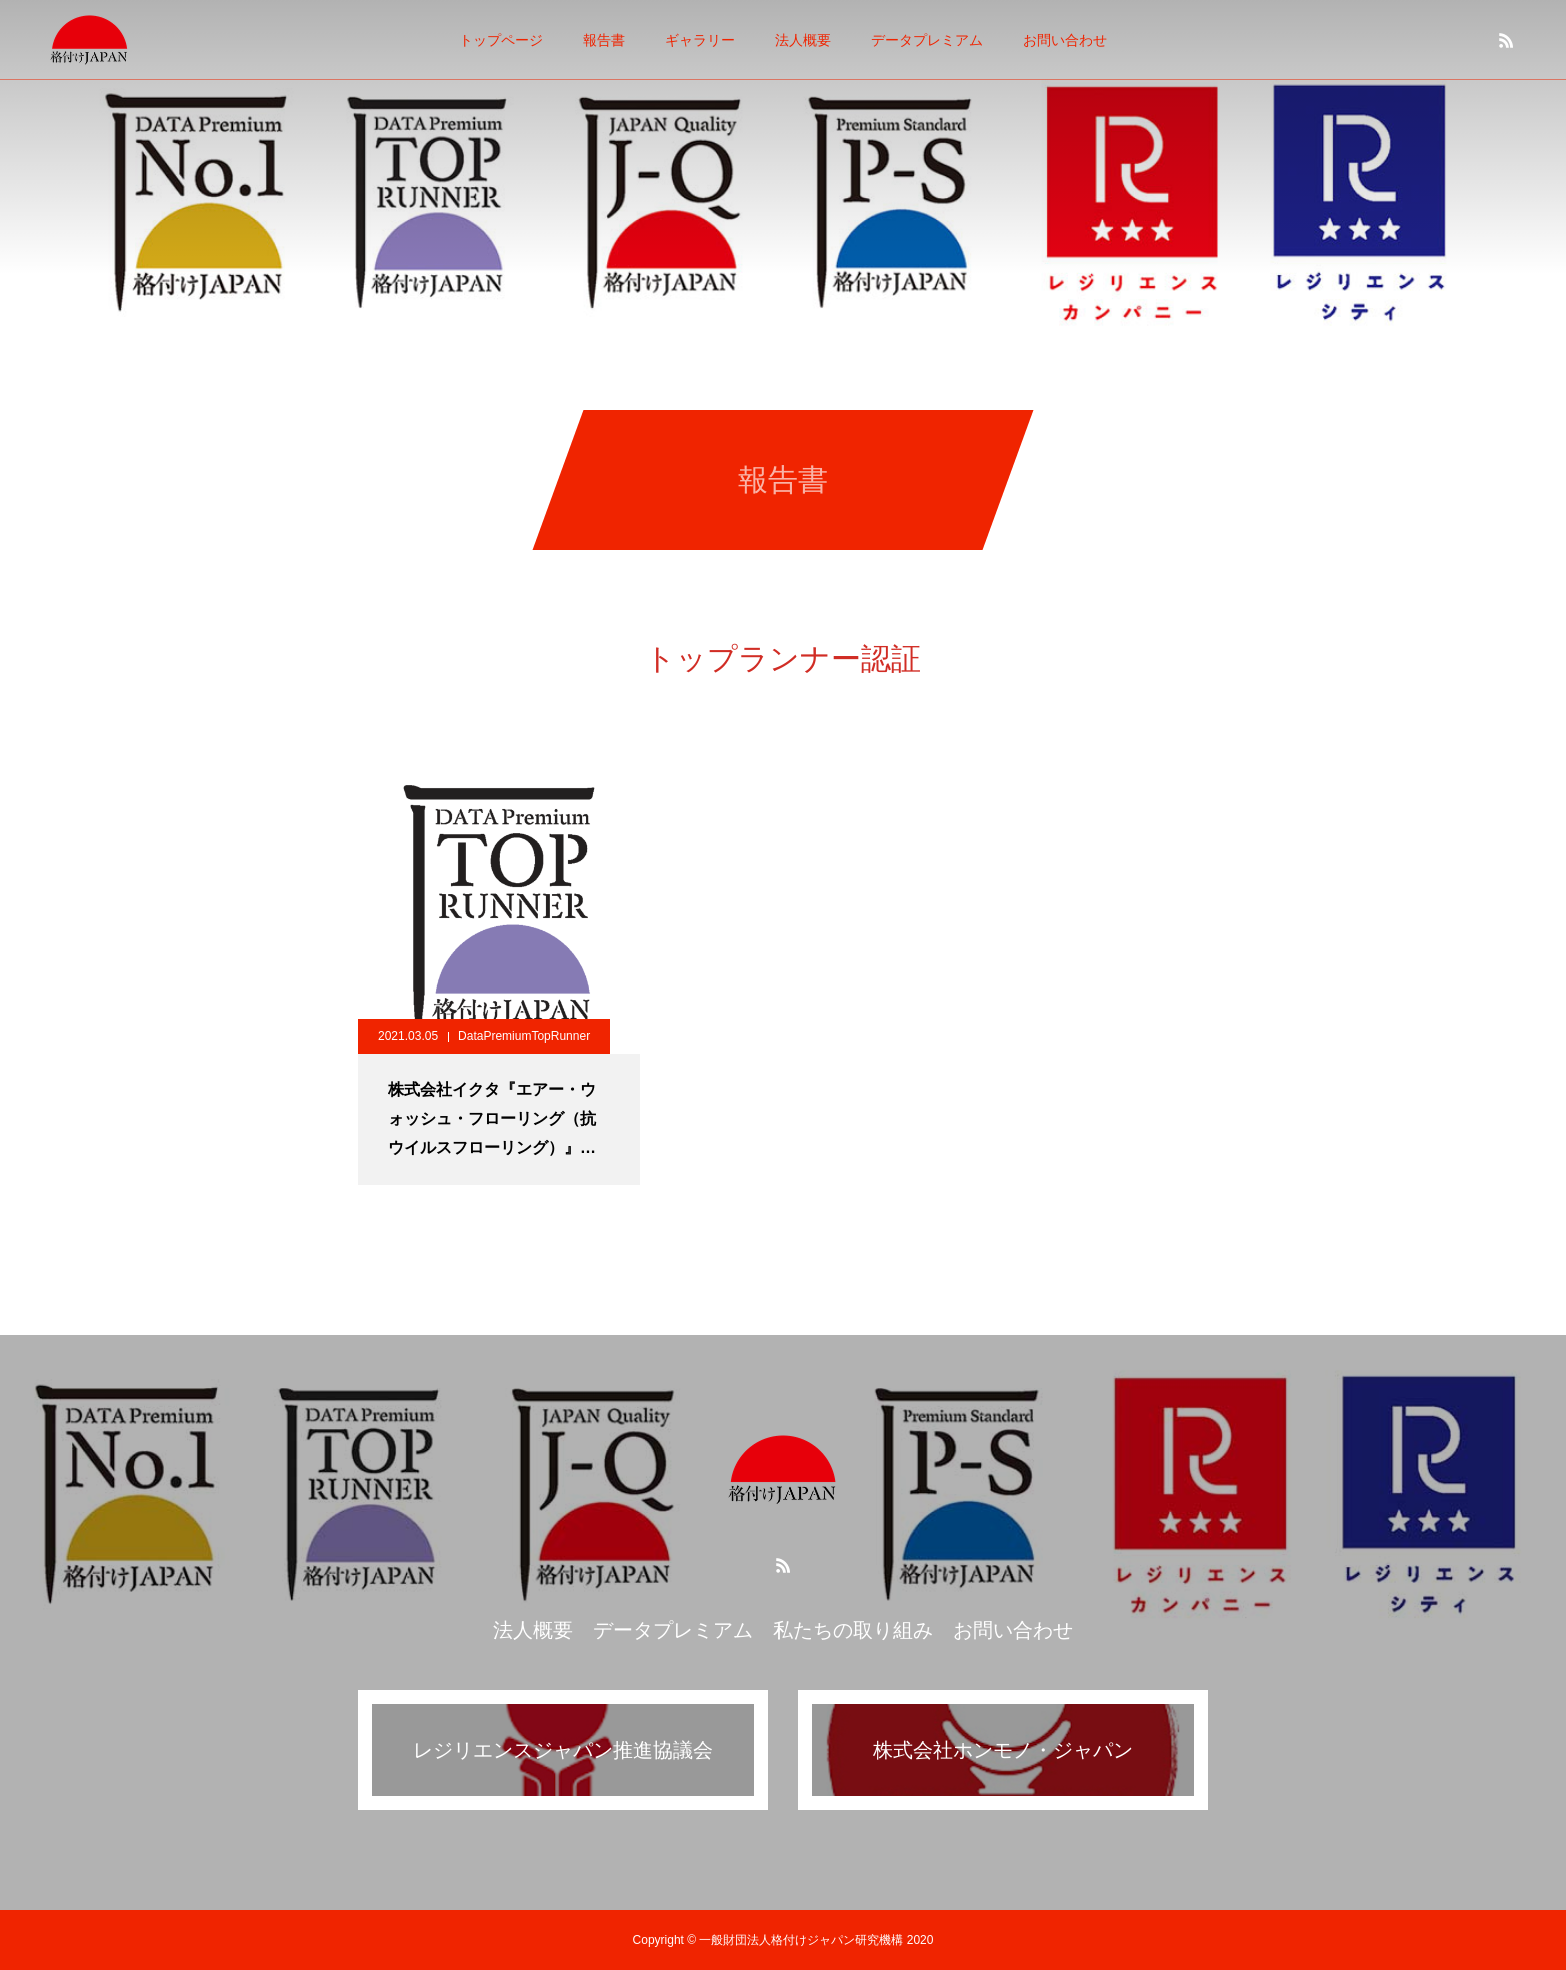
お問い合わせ (1065, 40)
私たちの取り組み (853, 1630)
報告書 (604, 40)
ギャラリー (700, 40)
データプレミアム (927, 40)
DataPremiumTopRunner (524, 1036)
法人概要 (803, 40)
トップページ (501, 40)
